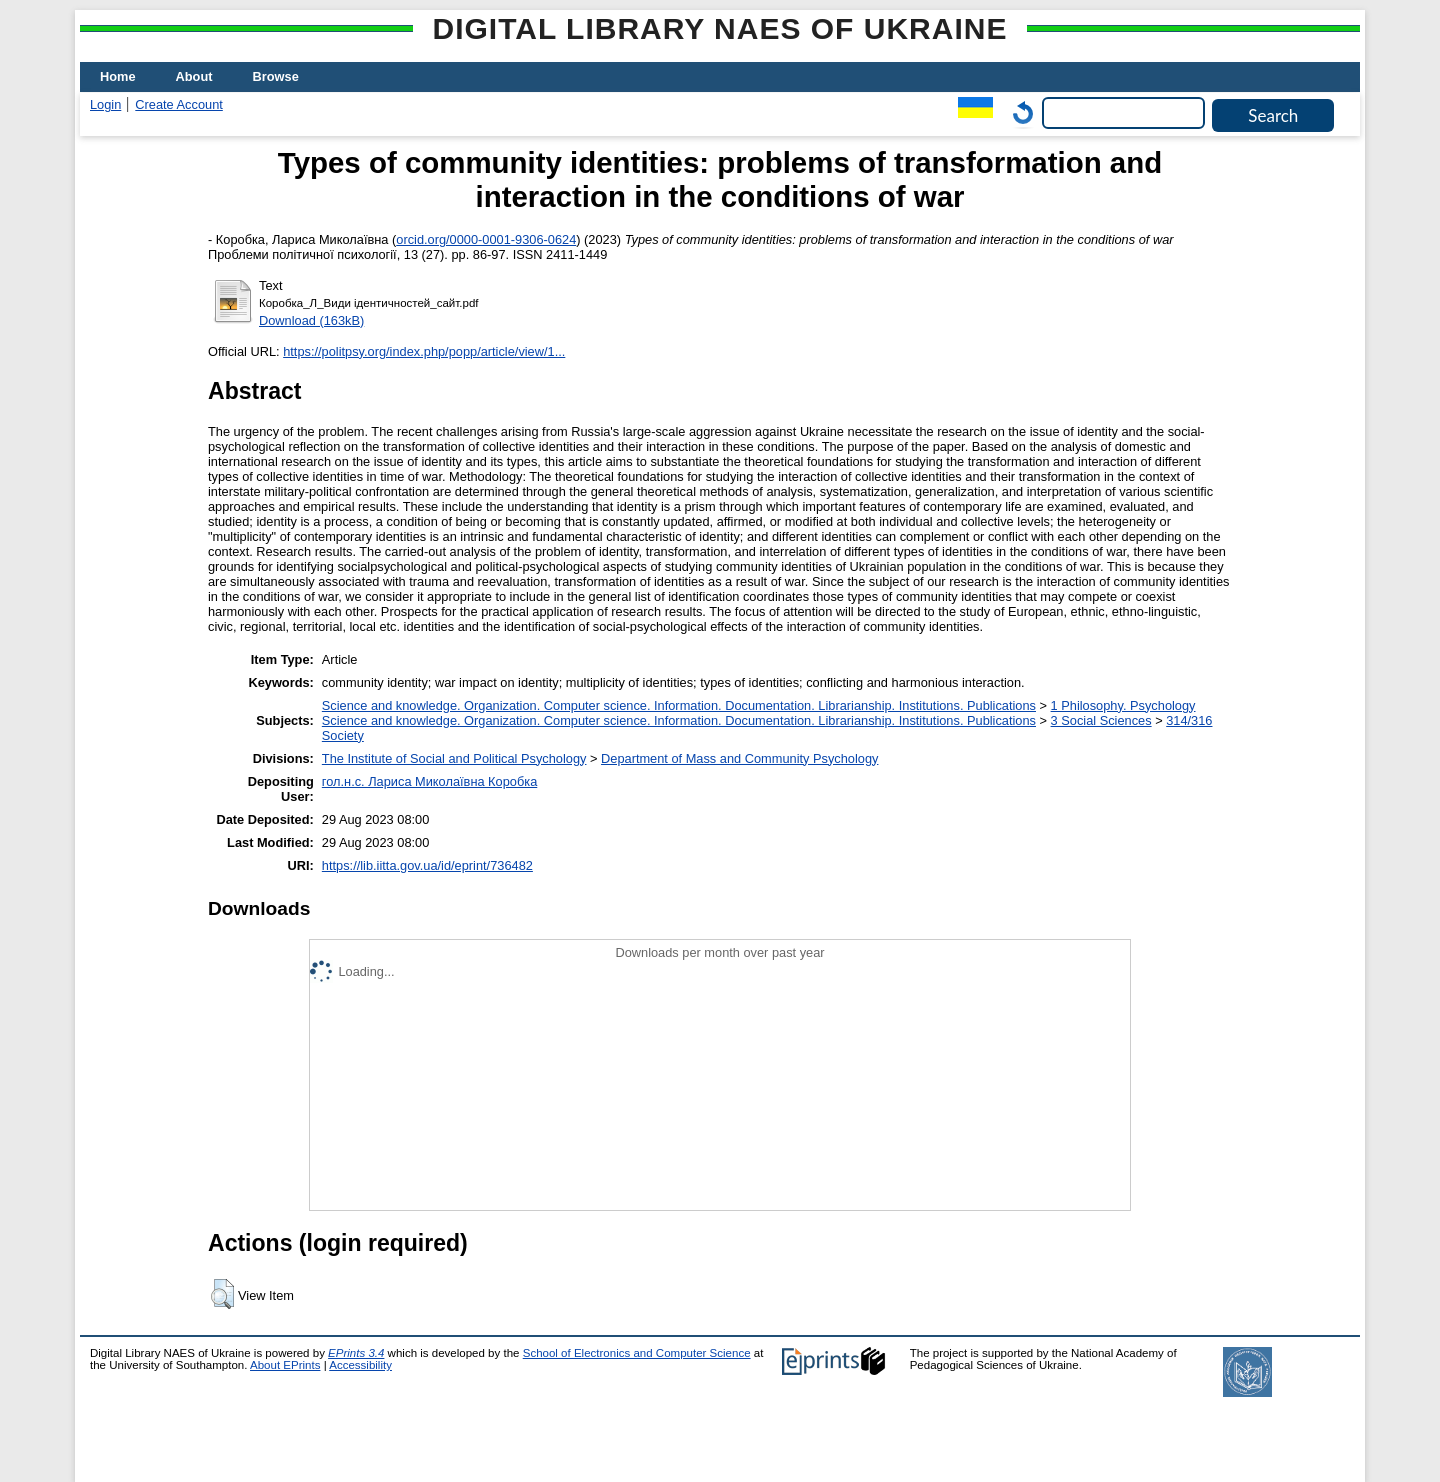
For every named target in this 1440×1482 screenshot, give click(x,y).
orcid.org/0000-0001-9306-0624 (486, 239)
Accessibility (360, 1365)
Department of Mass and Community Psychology (739, 758)
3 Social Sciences (1101, 720)
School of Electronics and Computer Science (637, 1353)
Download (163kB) (311, 320)
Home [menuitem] (118, 76)
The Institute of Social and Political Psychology (454, 758)
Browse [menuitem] (276, 76)
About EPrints (285, 1365)
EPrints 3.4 (356, 1353)
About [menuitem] (194, 76)
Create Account (179, 104)
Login (105, 104)
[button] (222, 1294)
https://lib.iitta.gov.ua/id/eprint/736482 (427, 865)
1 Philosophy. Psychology (1123, 705)
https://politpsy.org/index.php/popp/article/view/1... (424, 351)
